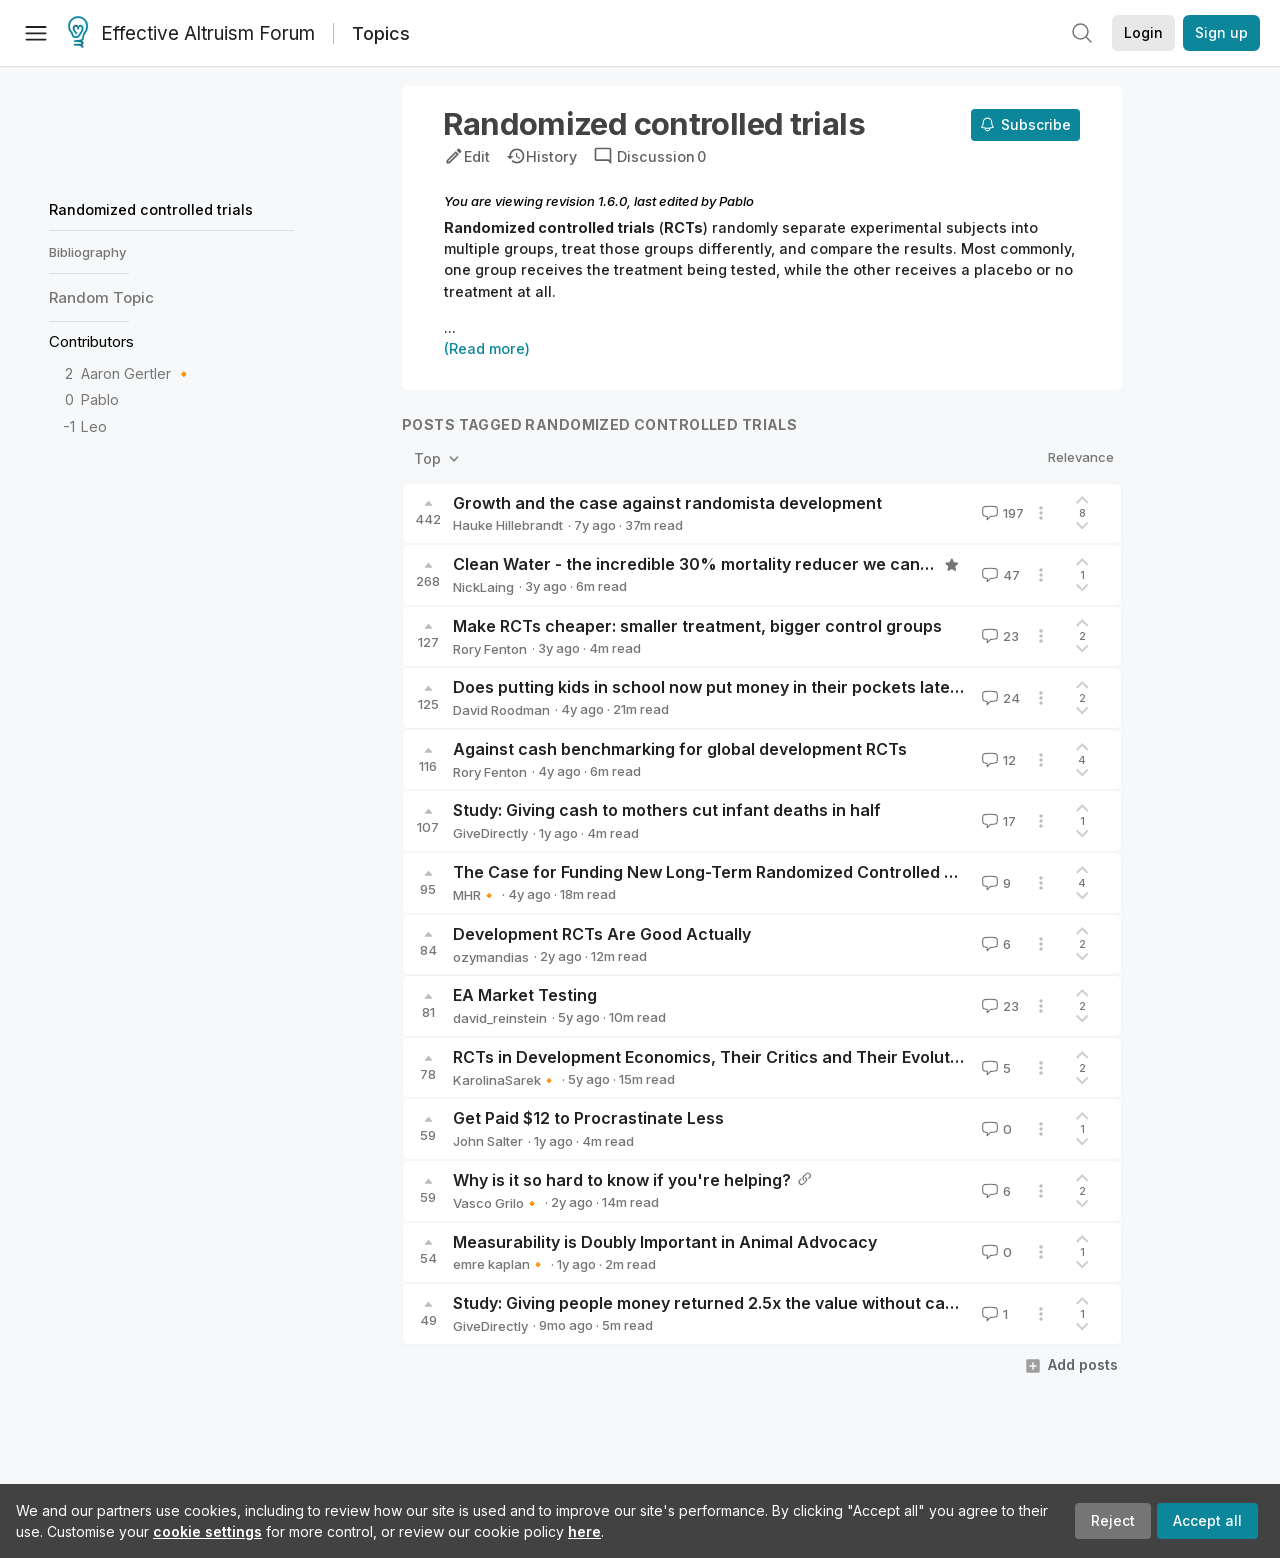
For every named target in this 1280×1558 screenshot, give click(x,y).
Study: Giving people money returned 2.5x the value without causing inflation (755, 1303)
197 (1001, 513)
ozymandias (491, 957)
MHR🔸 (475, 895)
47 (999, 575)
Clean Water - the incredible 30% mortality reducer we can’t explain (722, 564)
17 (997, 821)
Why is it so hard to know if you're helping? (622, 1180)
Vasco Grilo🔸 (496, 1203)
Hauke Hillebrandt (508, 525)
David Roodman (501, 710)
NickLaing (483, 587)
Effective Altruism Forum (191, 34)
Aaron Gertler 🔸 (137, 373)
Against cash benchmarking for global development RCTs (680, 749)
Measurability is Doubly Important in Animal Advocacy (665, 1242)
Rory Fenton (490, 649)
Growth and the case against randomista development (667, 503)
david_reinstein (500, 1018)
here (584, 1531)
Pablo (100, 399)
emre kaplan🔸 (499, 1264)
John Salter (488, 1141)
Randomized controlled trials (151, 209)
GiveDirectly (490, 833)
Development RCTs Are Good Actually (602, 934)
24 (999, 698)
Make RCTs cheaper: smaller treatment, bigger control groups (697, 626)
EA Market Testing (525, 995)
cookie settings (207, 1531)
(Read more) (487, 348)
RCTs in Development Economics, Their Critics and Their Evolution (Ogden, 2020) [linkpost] (812, 1057)
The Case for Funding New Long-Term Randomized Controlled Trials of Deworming (778, 872)
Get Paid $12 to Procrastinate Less (588, 1118)
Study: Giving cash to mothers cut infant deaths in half (667, 810)
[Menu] (36, 33)
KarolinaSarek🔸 (505, 1080)
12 (997, 760)
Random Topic (101, 297)
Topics (381, 33)
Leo (94, 426)
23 (998, 636)
